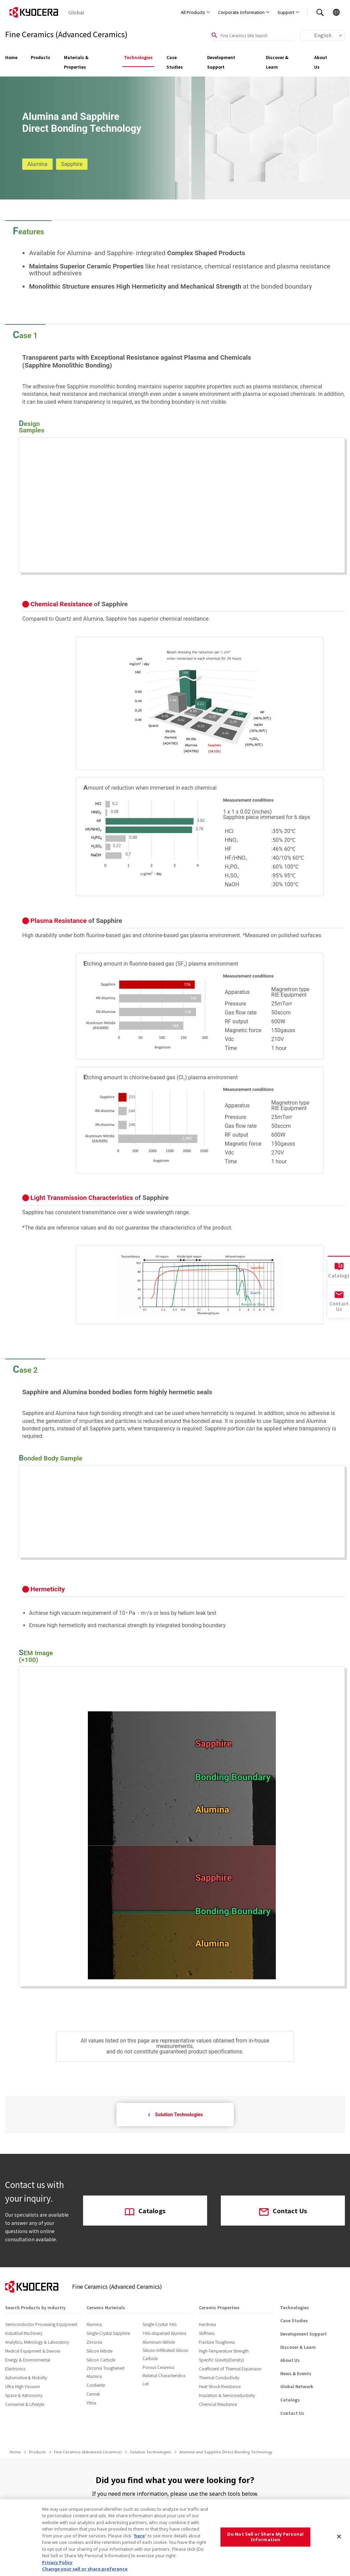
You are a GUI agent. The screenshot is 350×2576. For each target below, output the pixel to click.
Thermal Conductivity (219, 2377)
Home (11, 57)
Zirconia (94, 2342)
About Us (320, 62)
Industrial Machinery (23, 2333)
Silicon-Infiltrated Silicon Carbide (165, 2354)
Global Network (296, 2386)
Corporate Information (241, 12)
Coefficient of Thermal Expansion (230, 2368)
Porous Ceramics (158, 2367)
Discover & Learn (277, 62)
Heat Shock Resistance (220, 2386)
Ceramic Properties (219, 2307)
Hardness (207, 2324)
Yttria (91, 2403)
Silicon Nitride (99, 2351)
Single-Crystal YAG (160, 2324)
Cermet (93, 2394)
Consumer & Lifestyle (24, 2404)
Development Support (221, 62)
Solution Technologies (175, 2114)
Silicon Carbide (100, 2360)
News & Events (295, 2373)
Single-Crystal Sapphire (108, 2333)
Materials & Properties (76, 62)
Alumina (37, 164)
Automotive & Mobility (26, 2377)
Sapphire (72, 164)
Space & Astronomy (23, 2395)
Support (286, 12)
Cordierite (95, 2385)
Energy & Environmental (27, 2360)
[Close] (339, 2536)
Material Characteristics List (164, 2379)
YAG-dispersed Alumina (164, 2333)
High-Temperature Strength (224, 2351)
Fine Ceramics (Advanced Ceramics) (88, 2451)
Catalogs (145, 2211)
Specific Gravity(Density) (221, 2360)
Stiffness (206, 2333)
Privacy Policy (57, 2562)
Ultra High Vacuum (22, 2386)
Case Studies (174, 62)
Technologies (138, 57)
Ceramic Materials (105, 2307)
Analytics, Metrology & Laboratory (37, 2342)
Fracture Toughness (217, 2342)
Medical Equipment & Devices (32, 2351)
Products (40, 57)
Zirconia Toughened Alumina (105, 2372)
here (139, 2536)
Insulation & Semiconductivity (227, 2395)
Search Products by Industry (35, 2307)
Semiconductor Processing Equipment (41, 2324)
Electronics (15, 2368)
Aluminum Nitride (159, 2342)
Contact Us (283, 2211)
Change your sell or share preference (84, 2569)
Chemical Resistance (218, 2404)
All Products (193, 12)
